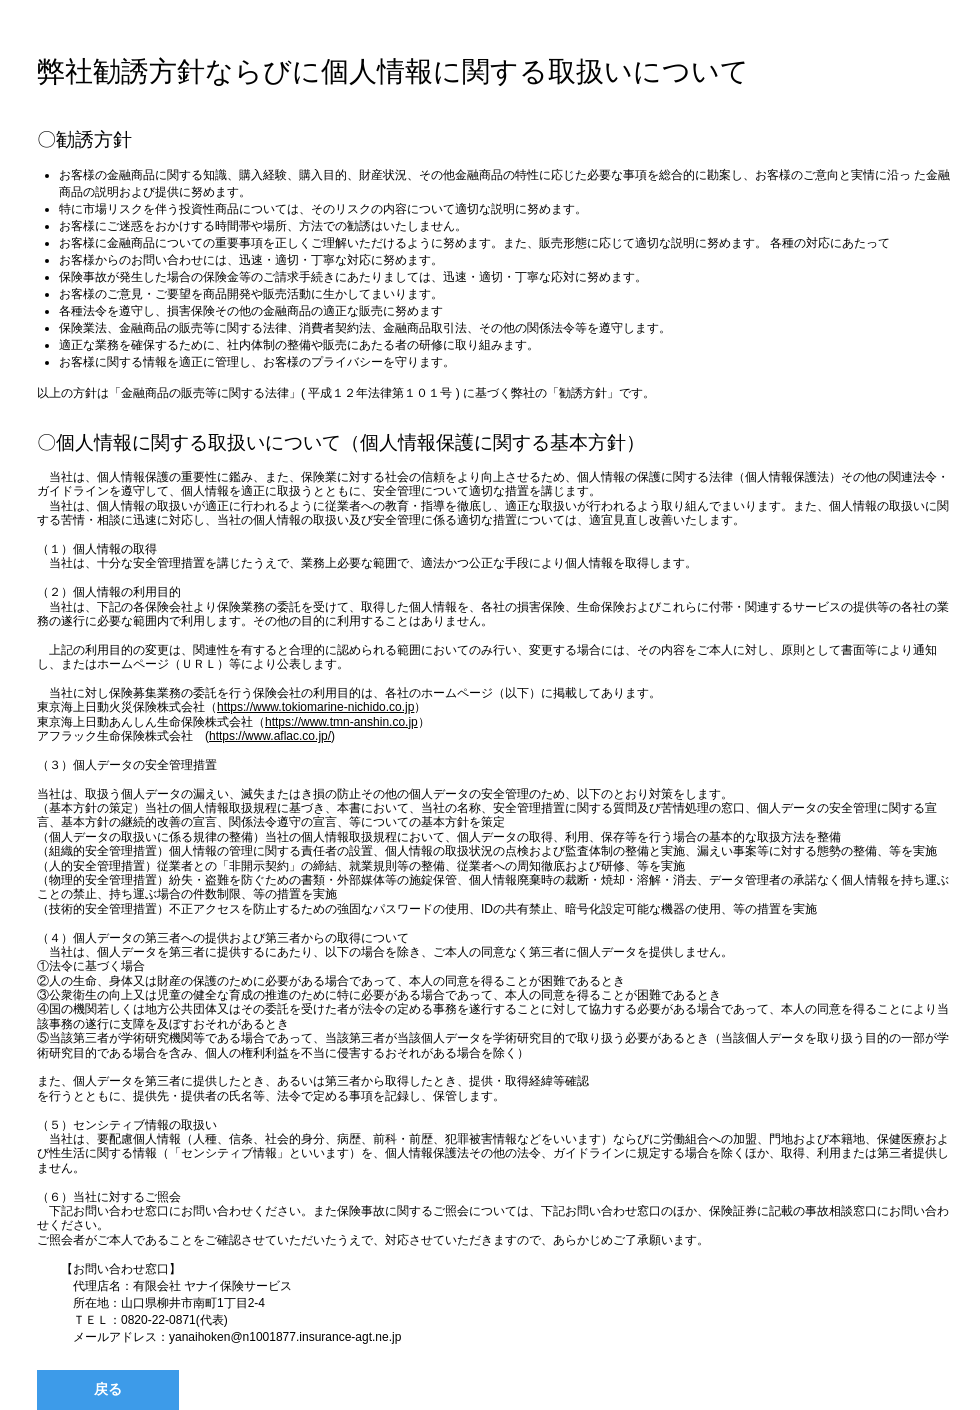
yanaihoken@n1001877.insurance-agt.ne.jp (285, 1337)
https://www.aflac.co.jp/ (270, 736)
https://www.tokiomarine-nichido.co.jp (315, 707)
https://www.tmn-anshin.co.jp (341, 722)
